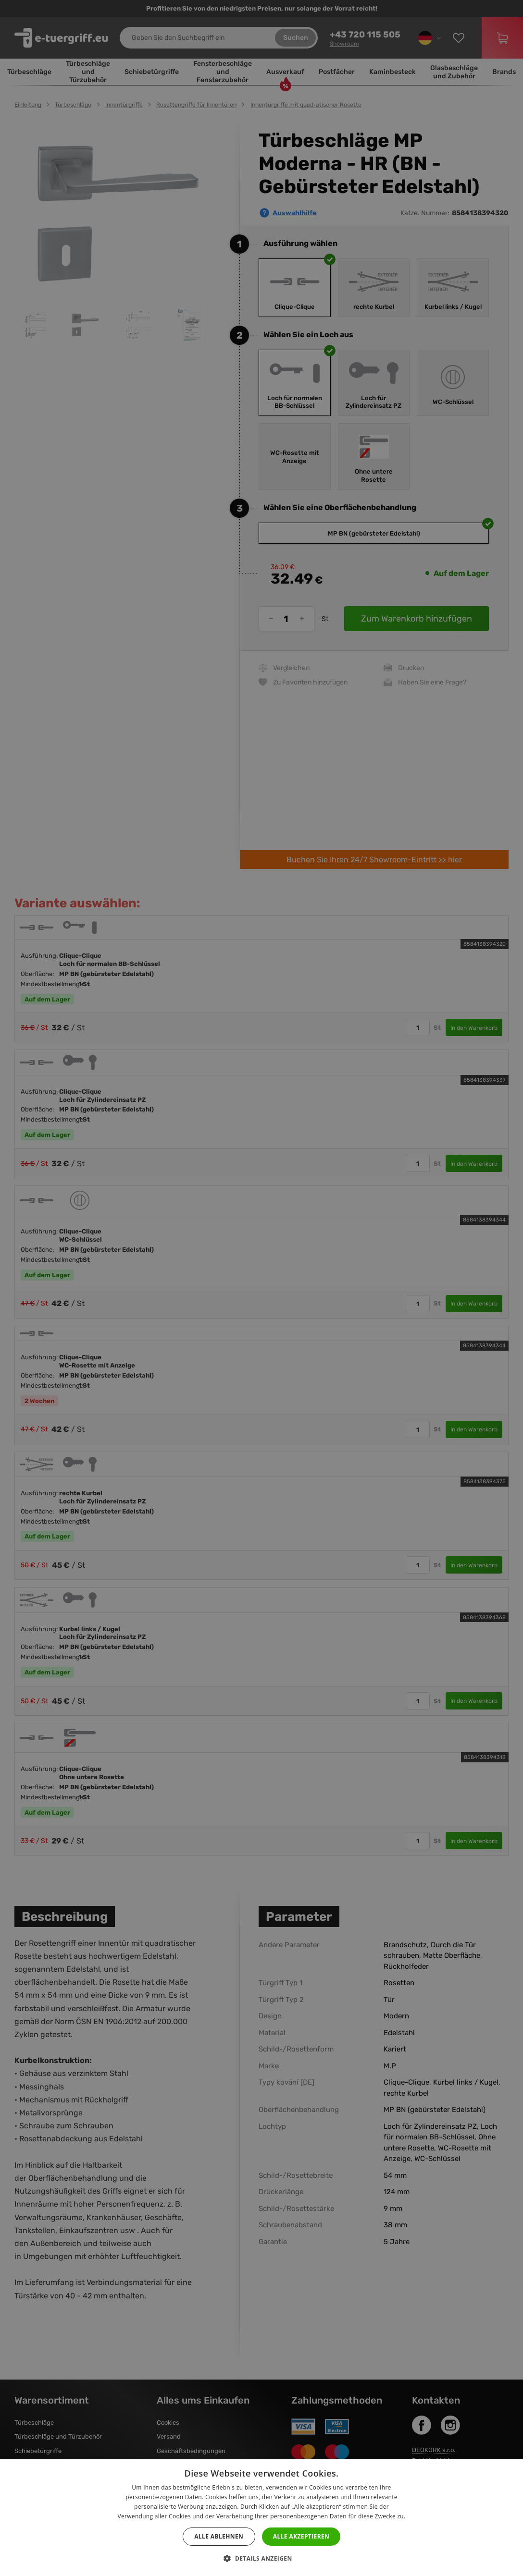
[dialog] (261, 1288)
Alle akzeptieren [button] (301, 2536)
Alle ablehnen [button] (218, 2536)
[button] (261, 2558)
